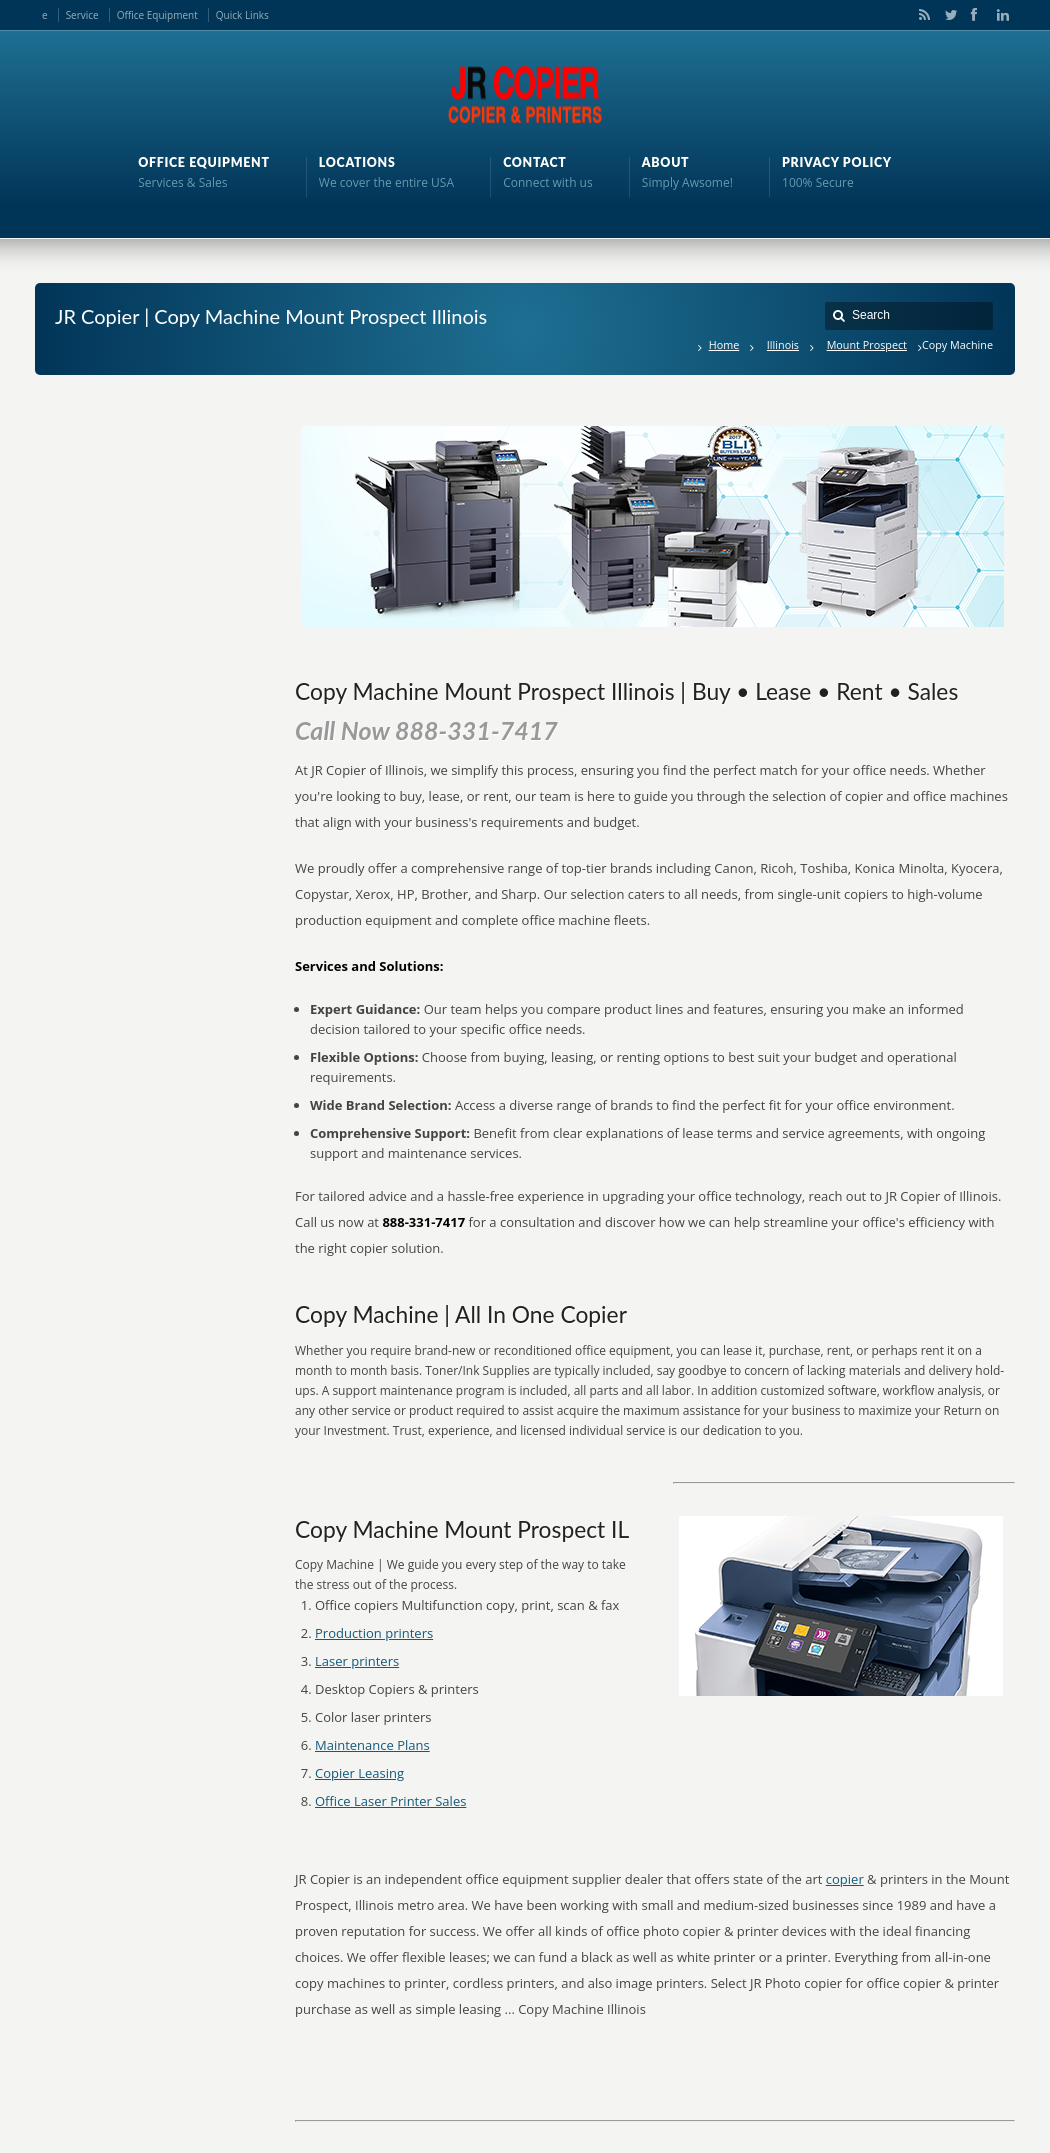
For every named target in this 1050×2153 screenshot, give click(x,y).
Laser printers (357, 1661)
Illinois (783, 344)
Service (82, 15)
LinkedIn (998, 15)
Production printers (374, 1633)
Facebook (973, 15)
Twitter (947, 15)
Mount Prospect (867, 344)
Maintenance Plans (372, 1745)
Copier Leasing (359, 1773)
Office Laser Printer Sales (390, 1801)
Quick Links (242, 15)
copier (845, 1879)
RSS (921, 15)
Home (724, 344)
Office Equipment (157, 15)
